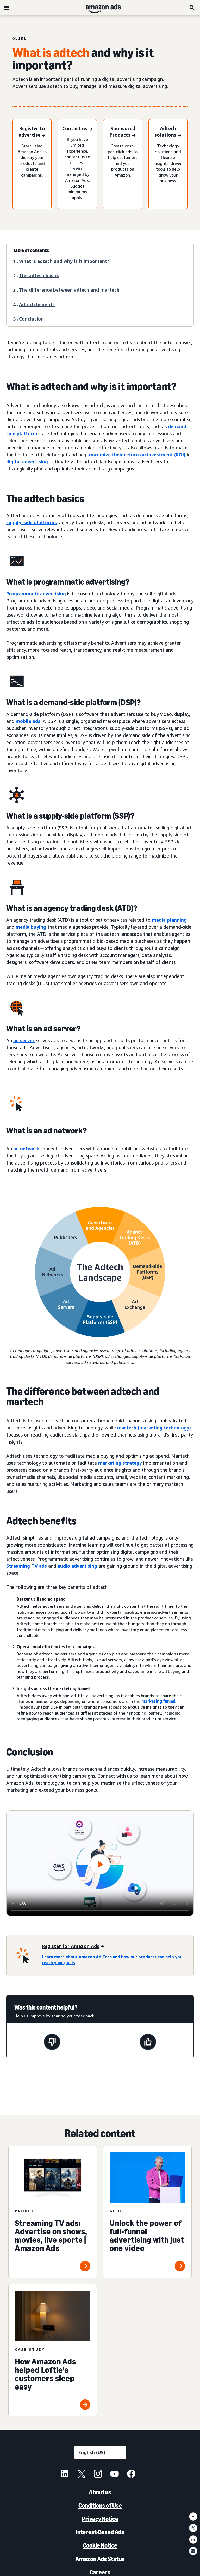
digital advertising (27, 461)
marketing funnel (158, 1701)
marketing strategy (120, 1463)
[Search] (192, 7)
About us (100, 2492)
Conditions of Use (100, 2505)
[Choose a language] (100, 2452)
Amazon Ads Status (100, 2559)
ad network (26, 1148)
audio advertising (77, 1566)
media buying (31, 927)
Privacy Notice (100, 2519)
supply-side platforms (31, 522)
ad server (24, 1040)
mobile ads (28, 721)
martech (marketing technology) (154, 1428)
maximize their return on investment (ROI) (137, 454)
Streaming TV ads (26, 1566)
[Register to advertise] (32, 132)
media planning (169, 920)
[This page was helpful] (148, 2043)
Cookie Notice (100, 2545)
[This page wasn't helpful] (52, 2043)
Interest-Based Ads (100, 2532)
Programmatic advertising (36, 593)
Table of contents (31, 250)
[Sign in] (77, 129)
